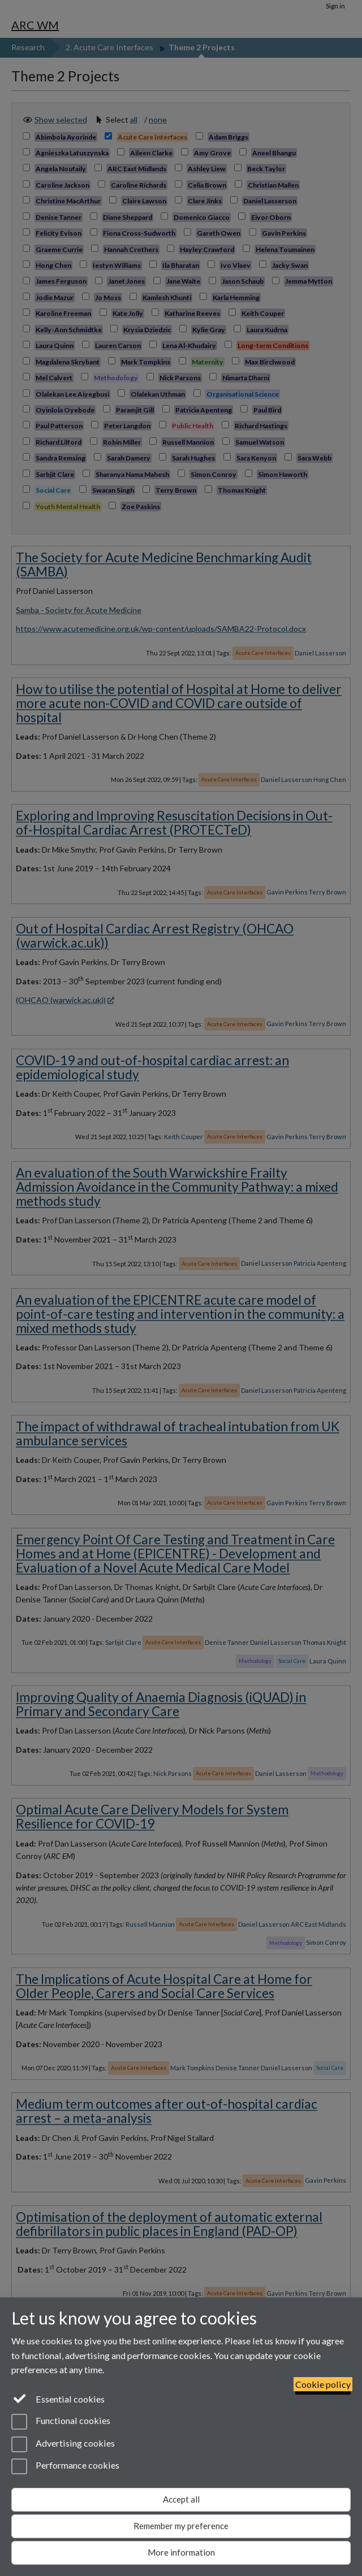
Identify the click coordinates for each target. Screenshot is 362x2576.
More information (181, 2552)
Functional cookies (60, 2422)
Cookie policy (323, 2384)
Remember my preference (181, 2526)
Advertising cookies (63, 2444)
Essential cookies (58, 2398)
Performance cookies (65, 2466)
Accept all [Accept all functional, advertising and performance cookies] (181, 2499)
